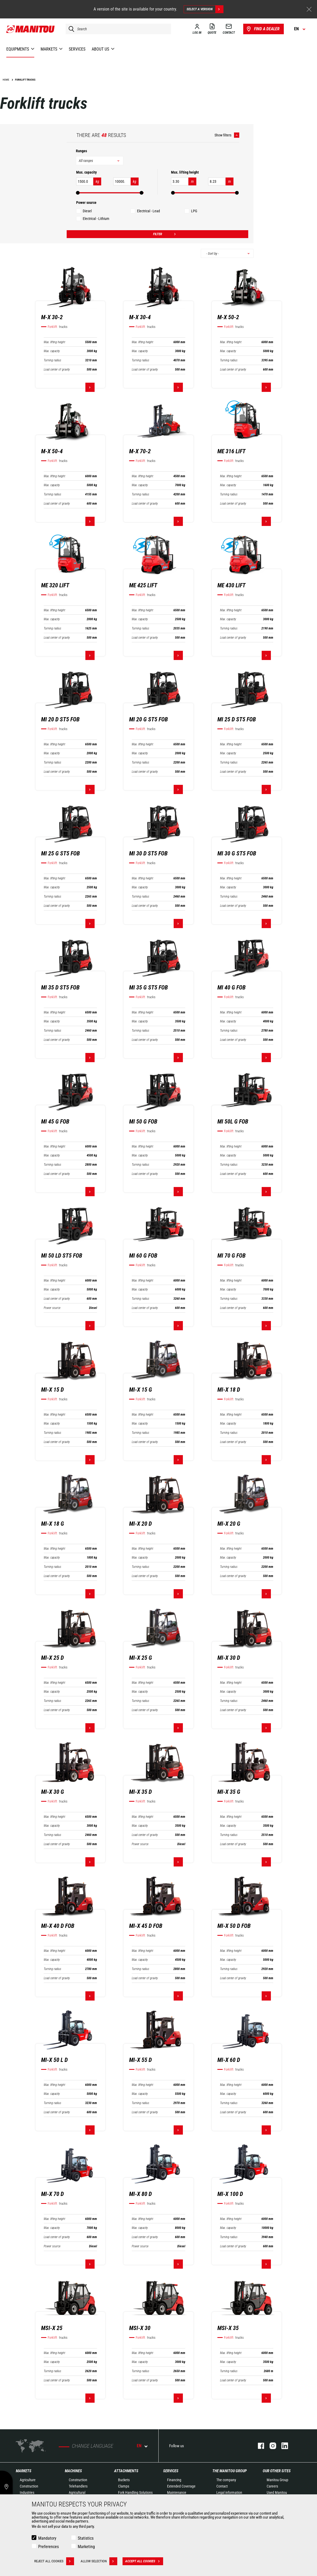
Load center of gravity (57, 369)
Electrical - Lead (148, 211)
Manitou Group (277, 2480)
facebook (258, 2445)
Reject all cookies (54, 2561)
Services (170, 2471)
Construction (29, 2486)
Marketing (86, 2546)
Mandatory (47, 2538)
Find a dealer (263, 29)
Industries (27, 2492)
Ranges (81, 151)
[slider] (78, 193)
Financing (174, 2480)
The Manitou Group (229, 2471)
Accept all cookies (144, 2561)
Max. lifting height (54, 342)
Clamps (123, 2486)
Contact (222, 2486)
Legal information (229, 2492)
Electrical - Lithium (96, 218)
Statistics (86, 2538)
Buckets (124, 2480)
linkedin (282, 2445)
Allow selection (99, 2561)
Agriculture (28, 2480)
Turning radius (52, 360)
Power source (52, 1308)
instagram (270, 2445)
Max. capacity (52, 351)
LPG (194, 211)
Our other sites (277, 2471)
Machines (73, 2471)
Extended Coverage (181, 2486)
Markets (23, 2471)
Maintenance (176, 2492)
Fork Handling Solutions (135, 2492)
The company (226, 2480)
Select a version (205, 9)
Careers (272, 2486)
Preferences (48, 2546)
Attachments (126, 2471)
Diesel (87, 211)
